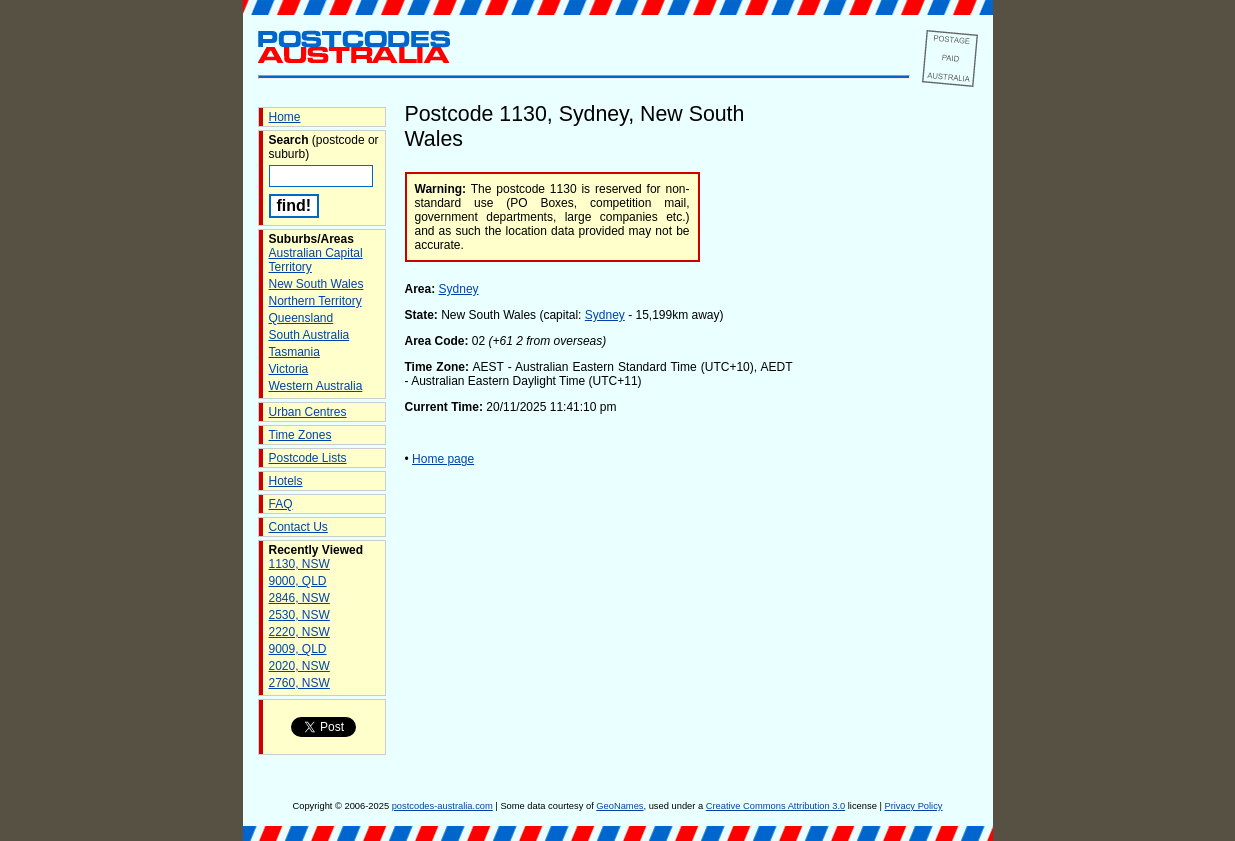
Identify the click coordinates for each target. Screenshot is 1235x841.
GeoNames (619, 806)
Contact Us (298, 527)
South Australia (309, 335)
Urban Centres (308, 412)
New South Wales (316, 284)
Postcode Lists (308, 458)
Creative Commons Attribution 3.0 (775, 806)
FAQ (281, 504)
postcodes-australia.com (442, 806)
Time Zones (300, 435)
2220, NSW (299, 632)
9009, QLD (298, 649)
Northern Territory (315, 301)
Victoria (289, 369)
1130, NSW (299, 564)
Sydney (459, 289)
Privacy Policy (913, 806)
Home (285, 117)
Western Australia (316, 386)
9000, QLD (298, 581)
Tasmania (294, 352)
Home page (443, 459)
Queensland (301, 318)
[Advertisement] (898, 439)
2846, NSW (299, 598)
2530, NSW (299, 615)
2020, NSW (299, 666)
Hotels (286, 481)
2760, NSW (299, 683)
